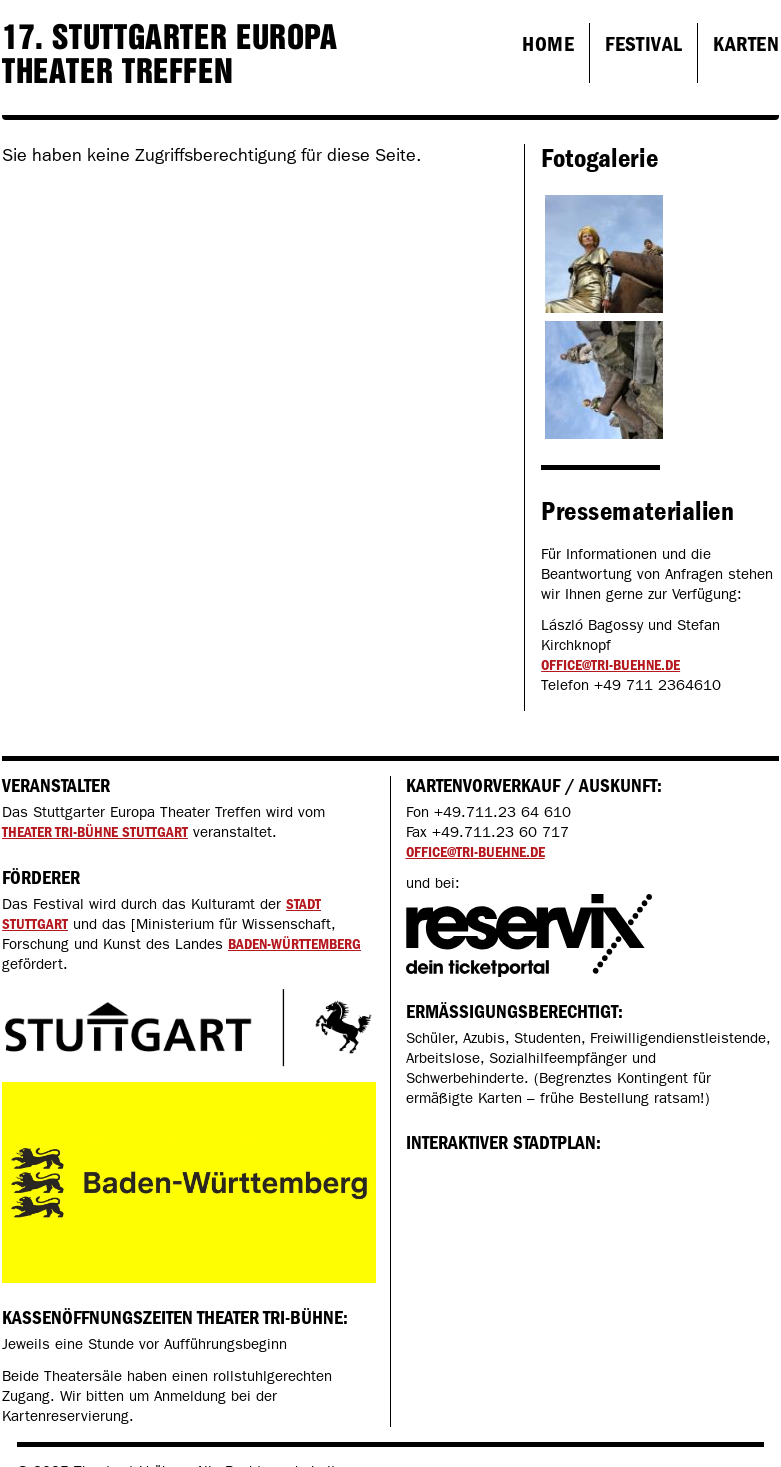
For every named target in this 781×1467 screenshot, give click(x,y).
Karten (746, 44)
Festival (643, 44)
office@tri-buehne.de (610, 665)
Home (548, 44)
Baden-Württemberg (294, 944)
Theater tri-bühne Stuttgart (95, 832)
